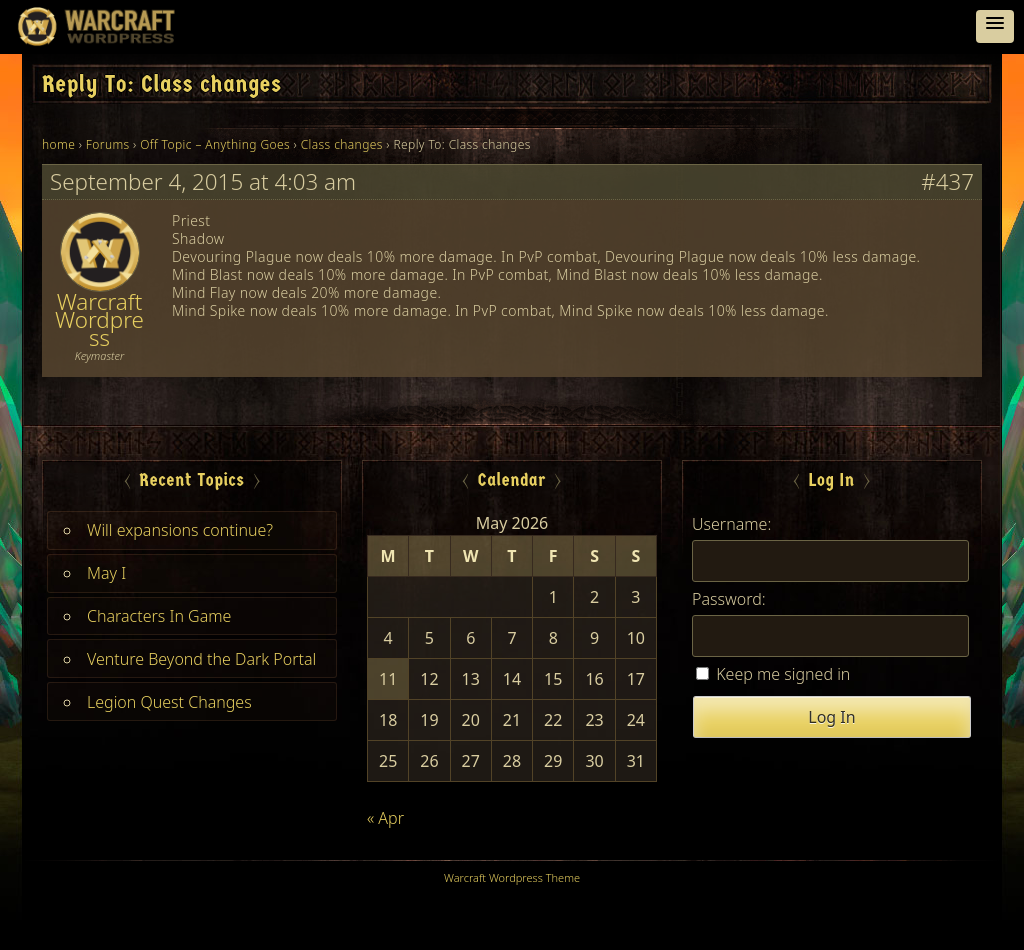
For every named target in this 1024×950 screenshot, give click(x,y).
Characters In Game (159, 616)
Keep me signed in (783, 674)
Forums (108, 144)
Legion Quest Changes (169, 702)
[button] (995, 26)
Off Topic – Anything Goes (215, 144)
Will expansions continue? (180, 530)
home (58, 144)
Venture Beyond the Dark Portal (201, 659)
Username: (731, 524)
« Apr (385, 818)
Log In (831, 717)
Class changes (342, 144)
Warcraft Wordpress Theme (512, 877)
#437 (947, 182)
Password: (729, 599)
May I (106, 573)
